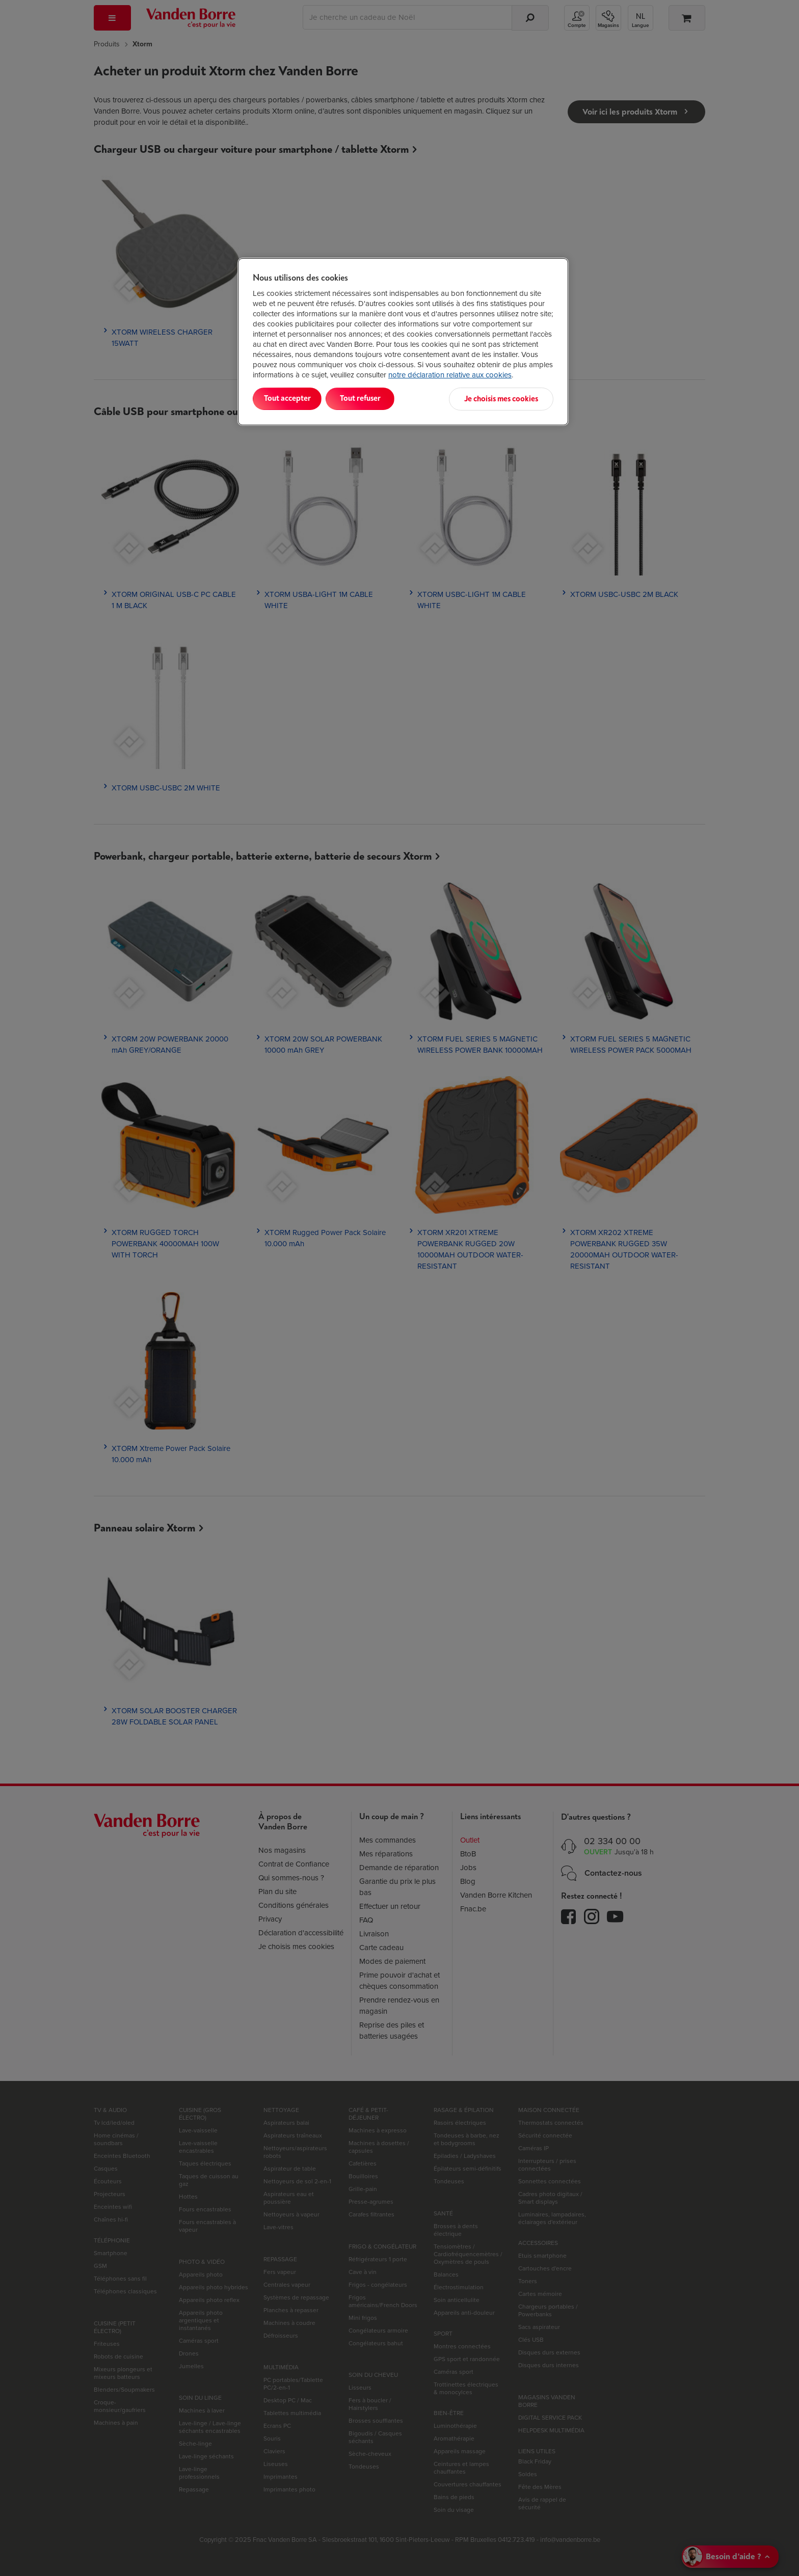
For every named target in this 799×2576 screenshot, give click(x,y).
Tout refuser (384, 398)
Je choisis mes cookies (503, 398)
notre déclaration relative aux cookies (450, 374)
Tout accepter (295, 398)
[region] (403, 341)
